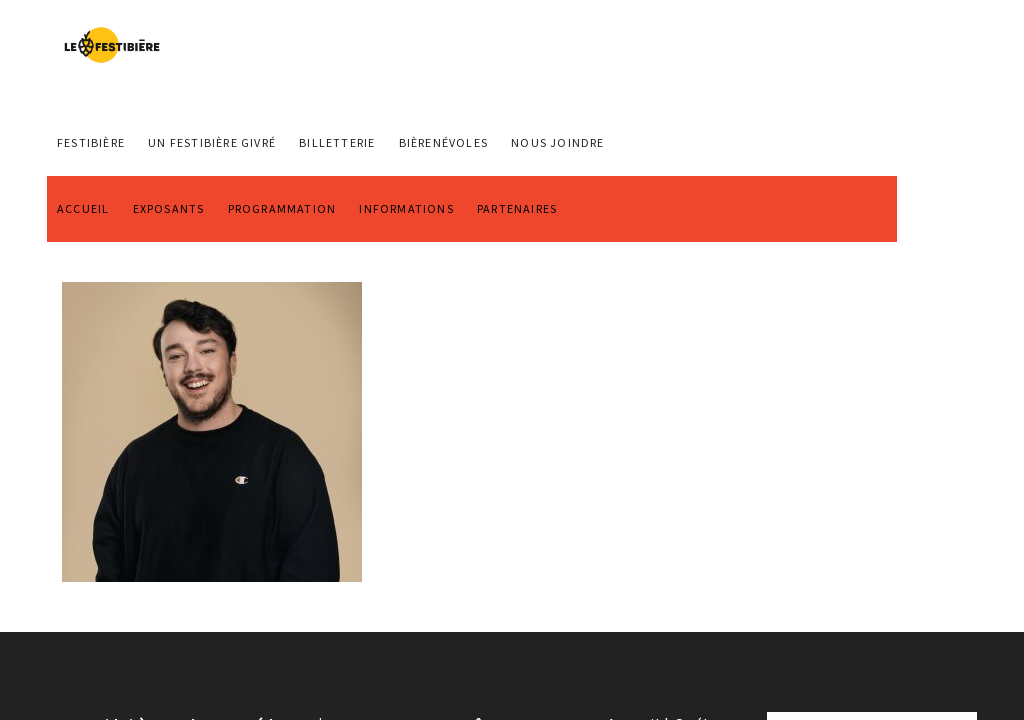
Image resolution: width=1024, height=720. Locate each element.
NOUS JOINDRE (557, 142)
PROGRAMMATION (282, 208)
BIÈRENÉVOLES (443, 142)
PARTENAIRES (517, 208)
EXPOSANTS (169, 208)
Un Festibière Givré (212, 142)
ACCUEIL (83, 208)
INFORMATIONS (406, 208)
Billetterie (337, 142)
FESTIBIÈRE (91, 142)
